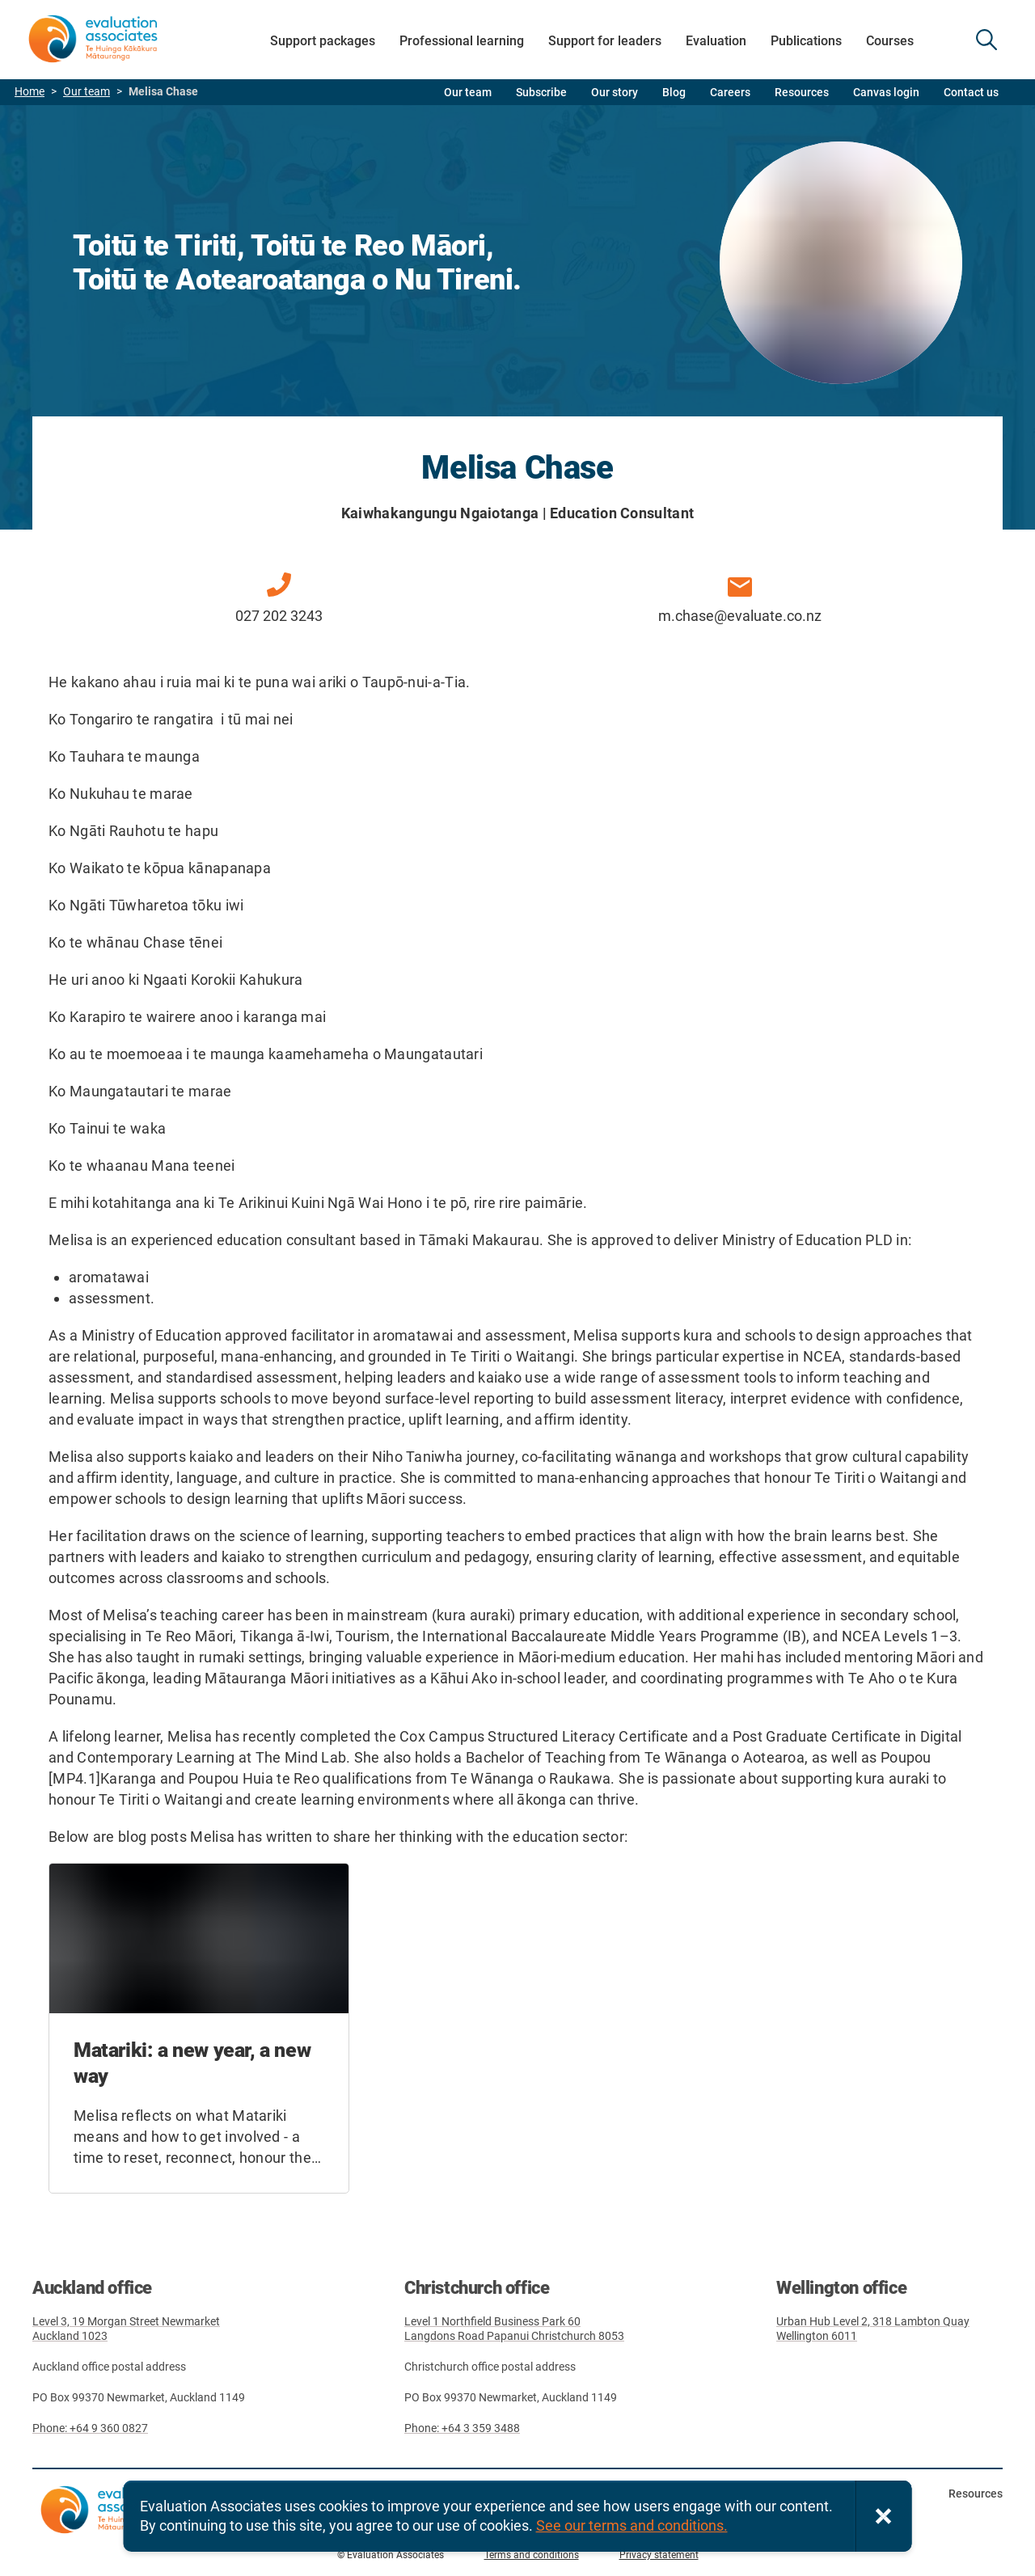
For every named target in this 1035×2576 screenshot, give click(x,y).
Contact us (971, 92)
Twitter (954, 2525)
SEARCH (986, 39)
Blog (674, 92)
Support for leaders (604, 41)
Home (29, 92)
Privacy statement (659, 2555)
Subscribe (541, 92)
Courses (890, 41)
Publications (806, 41)
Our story (614, 92)
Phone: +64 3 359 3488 (462, 2428)
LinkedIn (994, 2525)
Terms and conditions (531, 2555)
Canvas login (886, 92)
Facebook (914, 2525)
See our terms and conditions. (632, 2525)
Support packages (322, 41)
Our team (86, 92)
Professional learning (461, 41)
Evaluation (716, 41)
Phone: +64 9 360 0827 (90, 2428)
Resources (802, 92)
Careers (730, 92)
